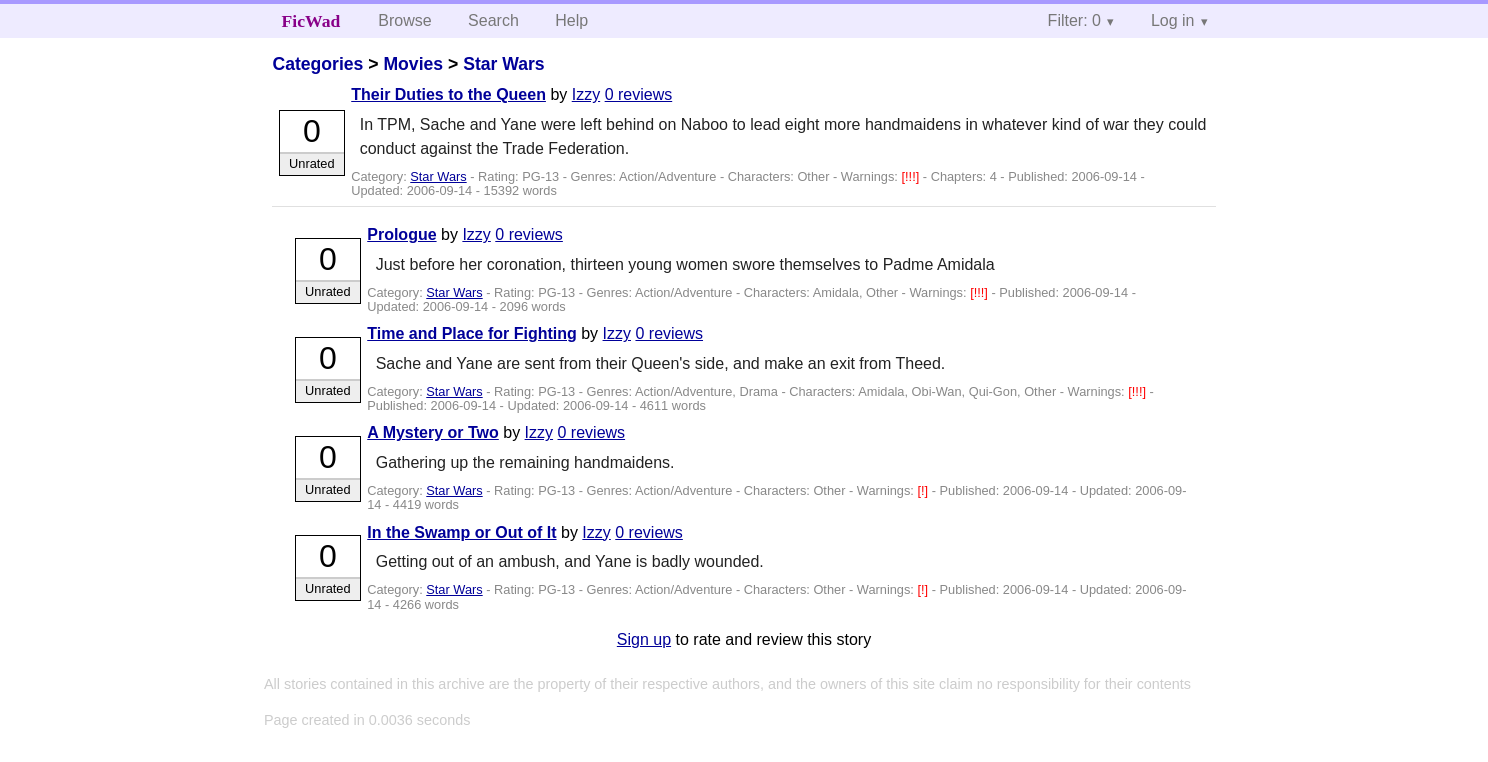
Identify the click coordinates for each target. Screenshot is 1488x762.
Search (493, 20)
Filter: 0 (1074, 20)
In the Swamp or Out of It (461, 532)
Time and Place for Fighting (472, 333)
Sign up (644, 639)
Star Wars (503, 64)
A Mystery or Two (433, 432)
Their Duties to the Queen (448, 94)
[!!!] (911, 176)
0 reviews (639, 94)
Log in (1173, 20)
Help (571, 20)
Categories (317, 64)
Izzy (586, 94)
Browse (404, 20)
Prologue (401, 234)
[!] (924, 490)
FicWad (311, 21)
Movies (413, 64)
